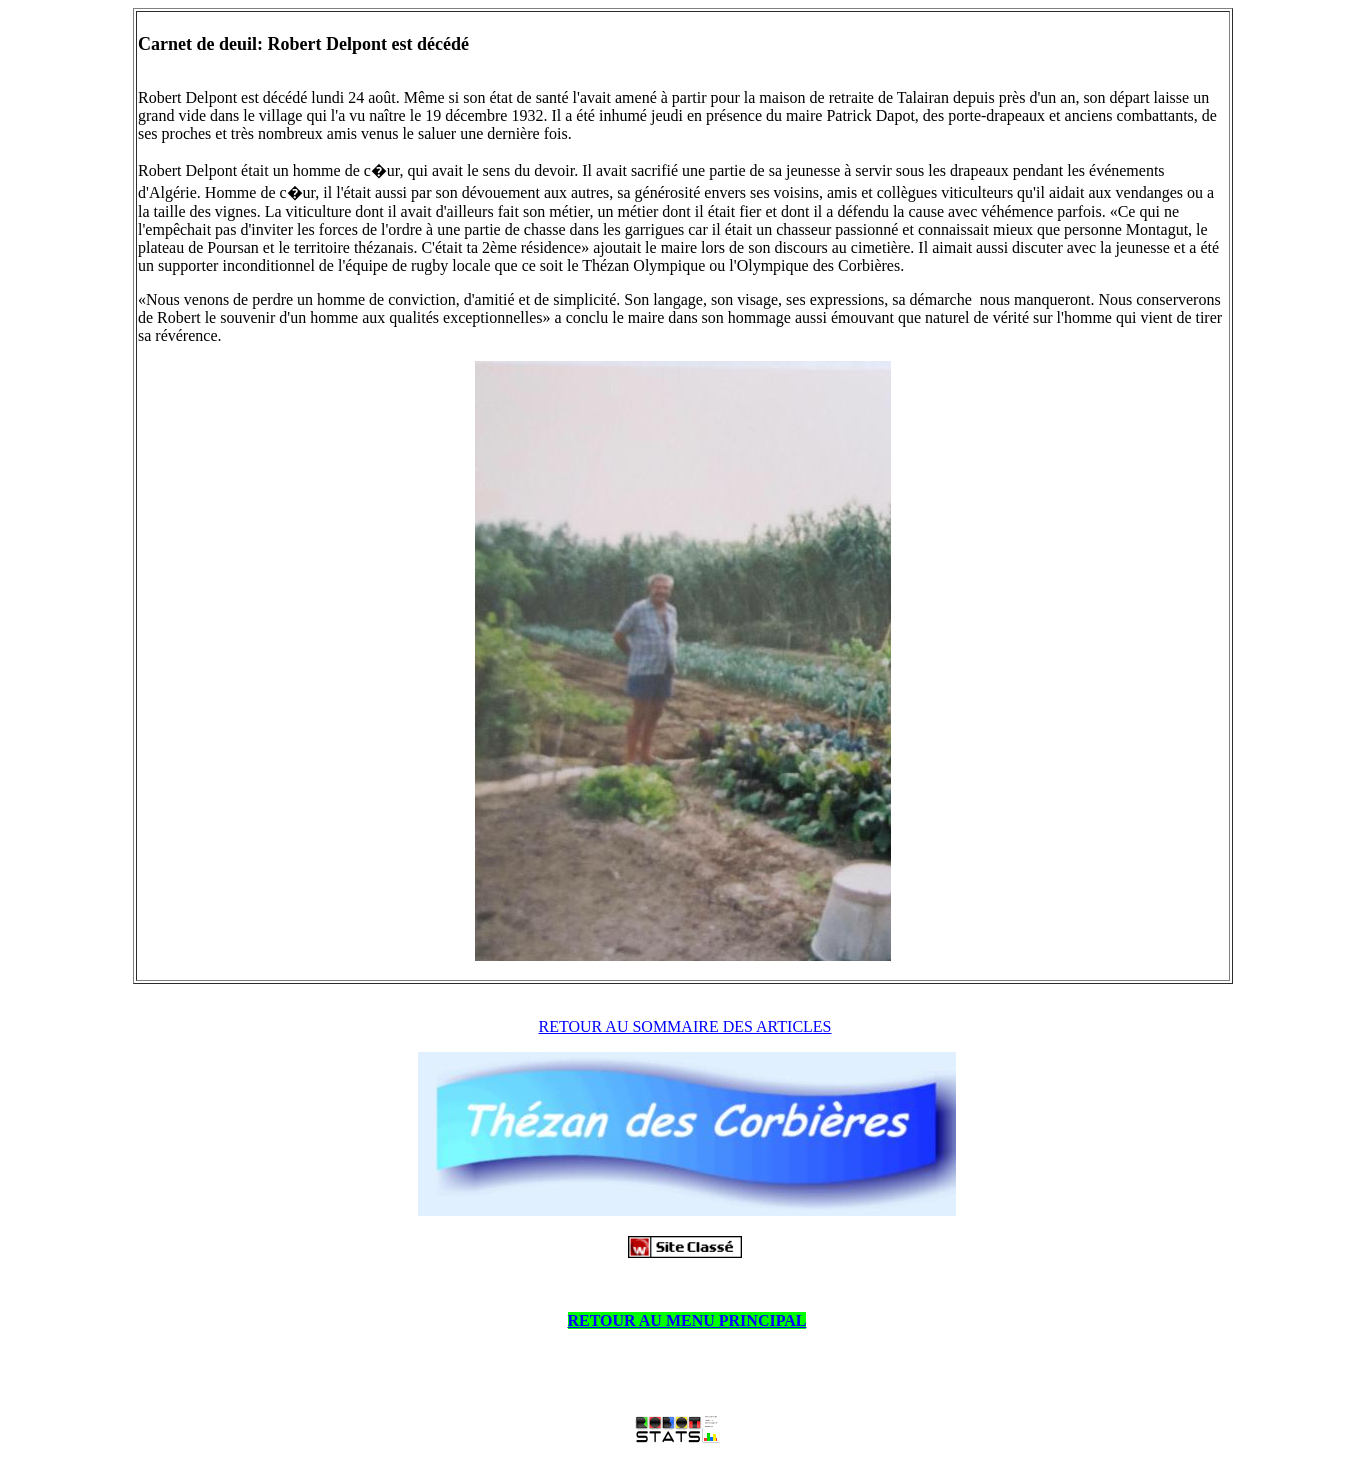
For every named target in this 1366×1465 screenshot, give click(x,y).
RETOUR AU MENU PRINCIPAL (687, 1320)
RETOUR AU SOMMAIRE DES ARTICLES (685, 1026)
